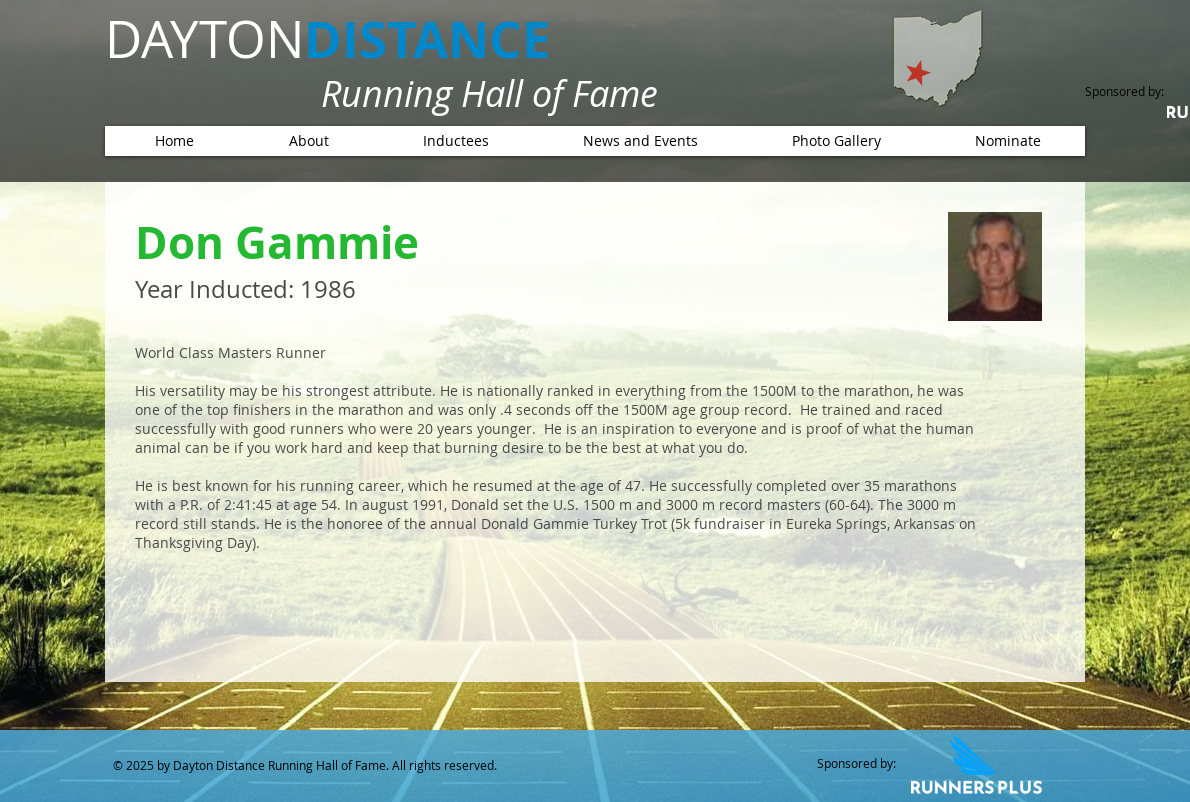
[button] (455, 141)
